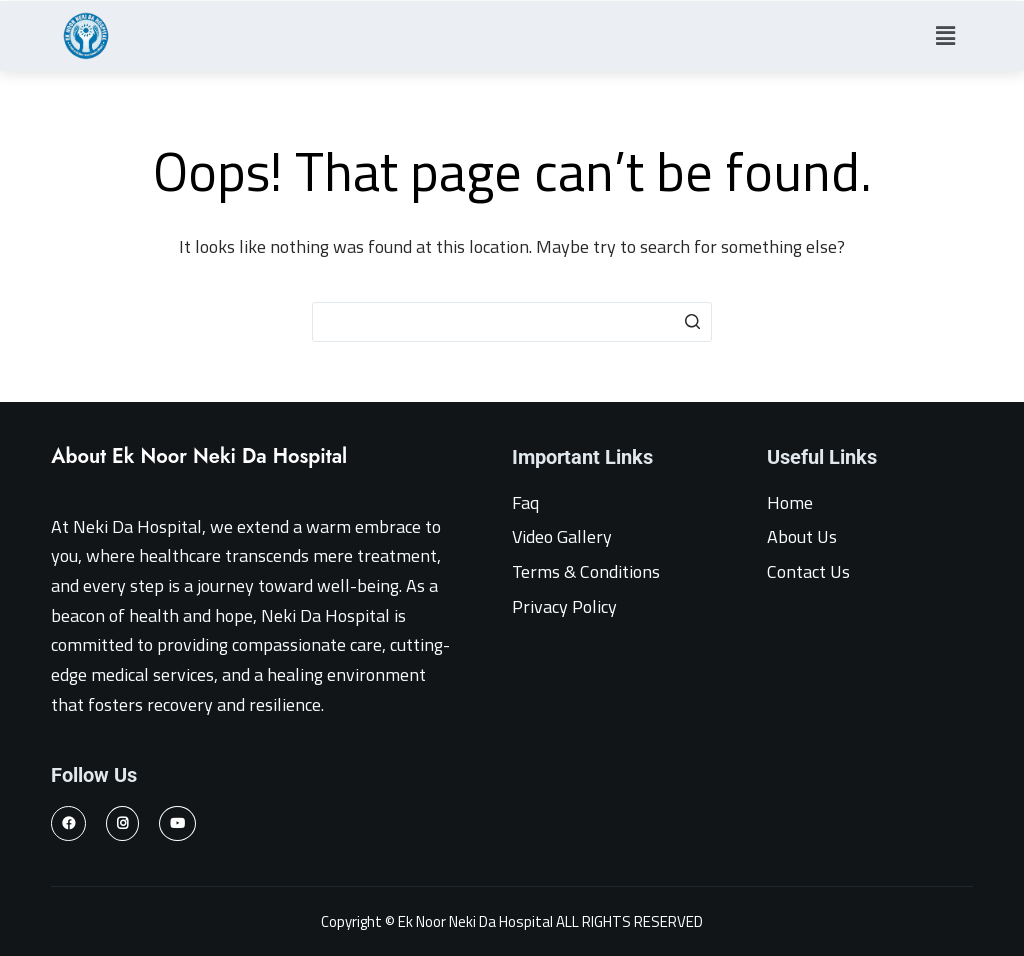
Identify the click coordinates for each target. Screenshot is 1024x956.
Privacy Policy (564, 606)
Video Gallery (562, 536)
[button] (945, 35)
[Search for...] (512, 322)
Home (790, 502)
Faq (525, 502)
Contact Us (808, 571)
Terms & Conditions (586, 571)
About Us (802, 536)
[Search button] (692, 322)
